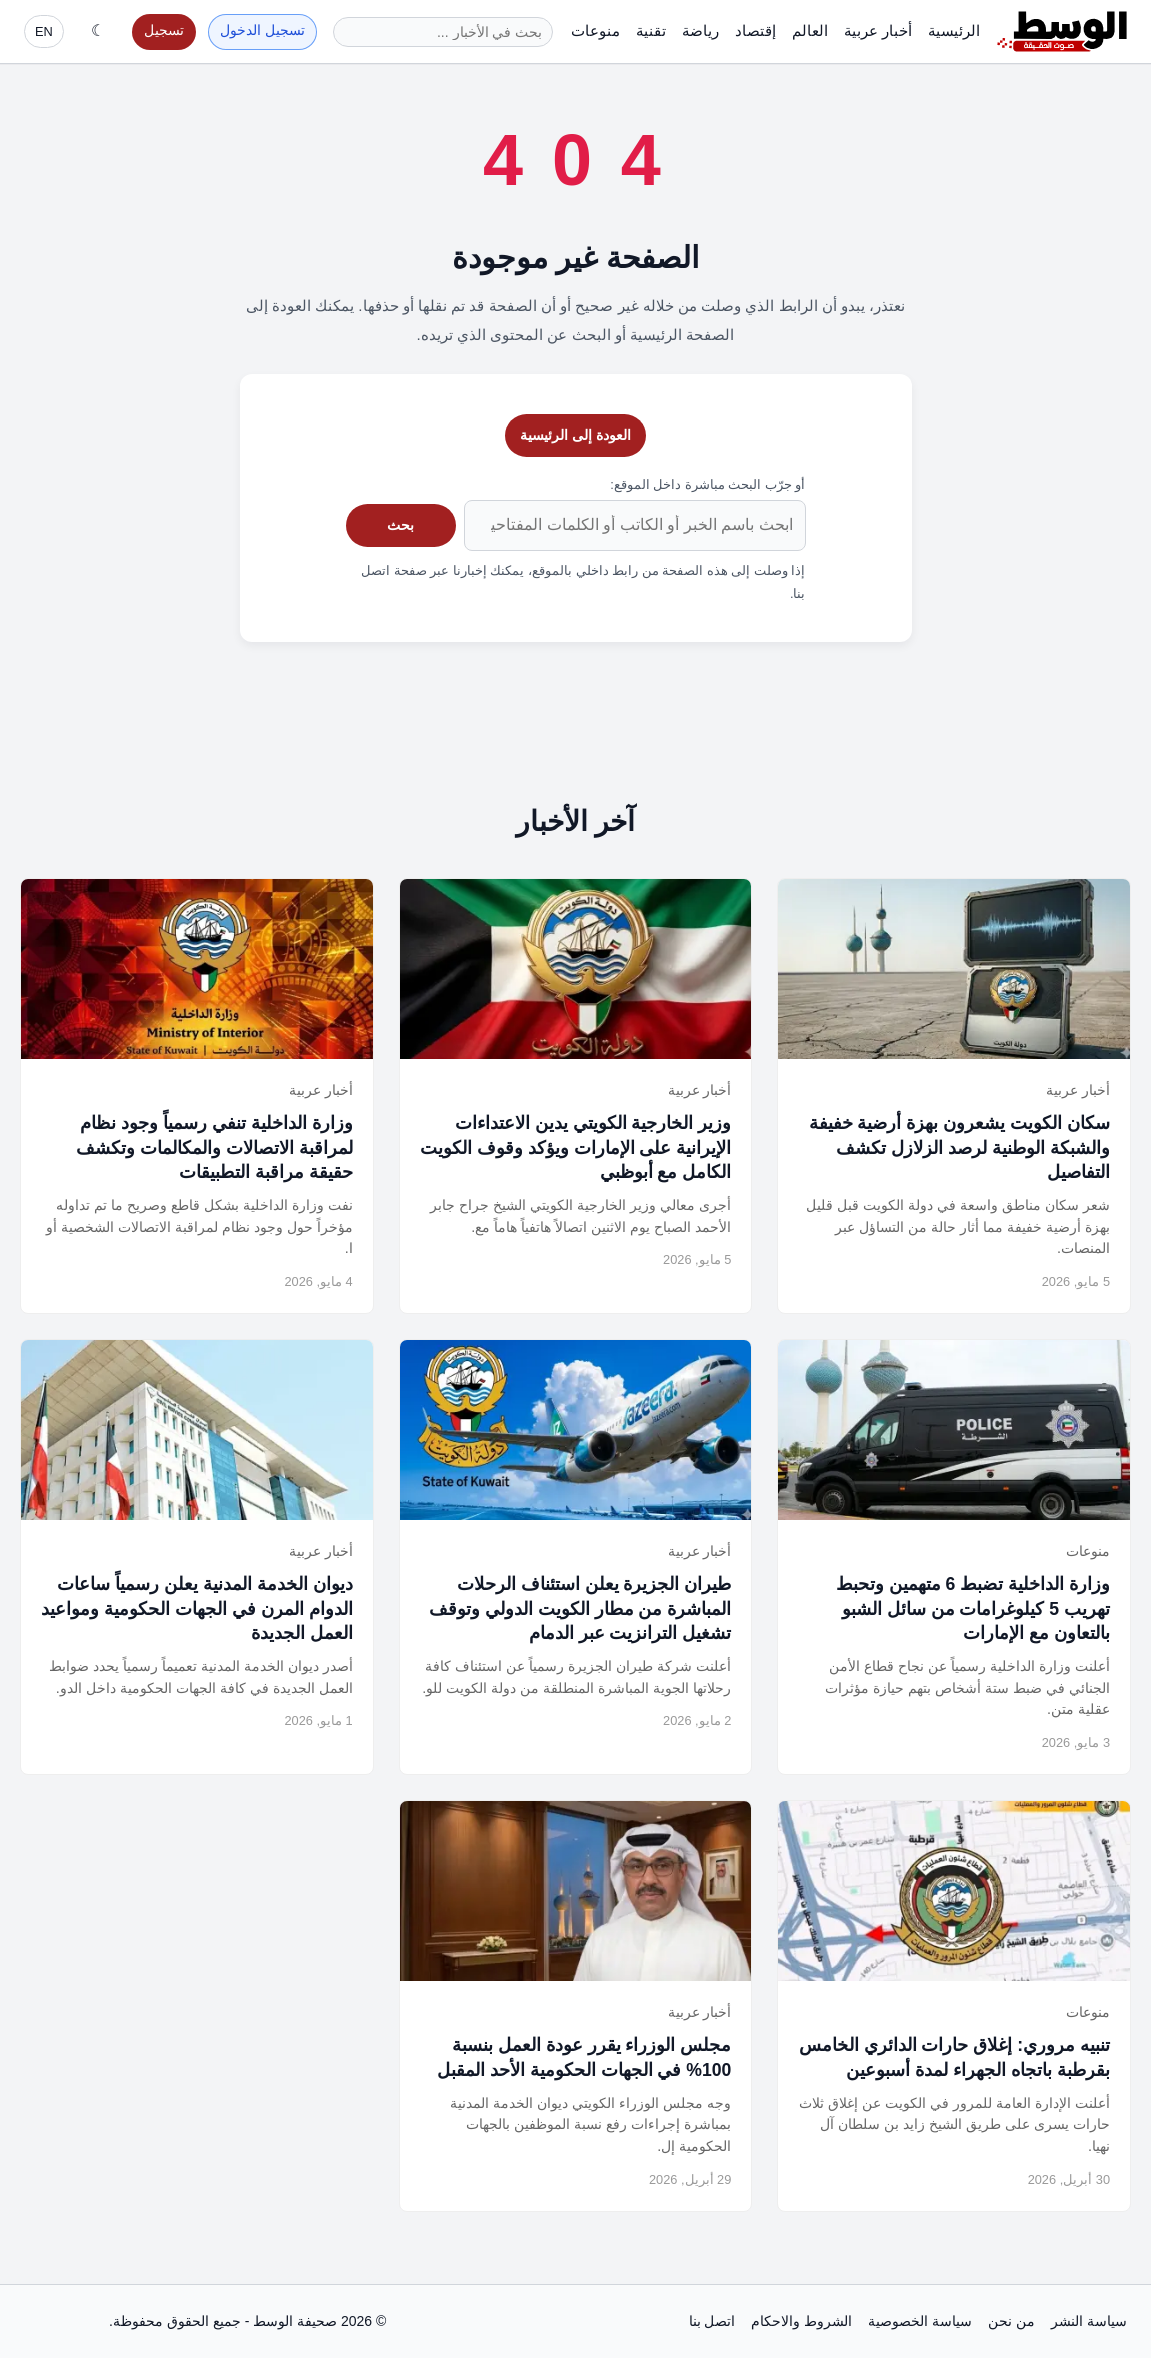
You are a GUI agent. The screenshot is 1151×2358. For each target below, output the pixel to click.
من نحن (1011, 2321)
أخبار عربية (878, 30)
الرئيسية (954, 30)
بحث (400, 525)
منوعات (595, 30)
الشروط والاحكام (801, 2321)
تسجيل (164, 30)
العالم (810, 30)
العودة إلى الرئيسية (575, 435)
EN (44, 31)
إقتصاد (755, 30)
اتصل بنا (712, 2321)
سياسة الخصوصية (920, 2321)
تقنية (651, 30)
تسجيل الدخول (262, 30)
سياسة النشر (1089, 2321)
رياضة (700, 30)
